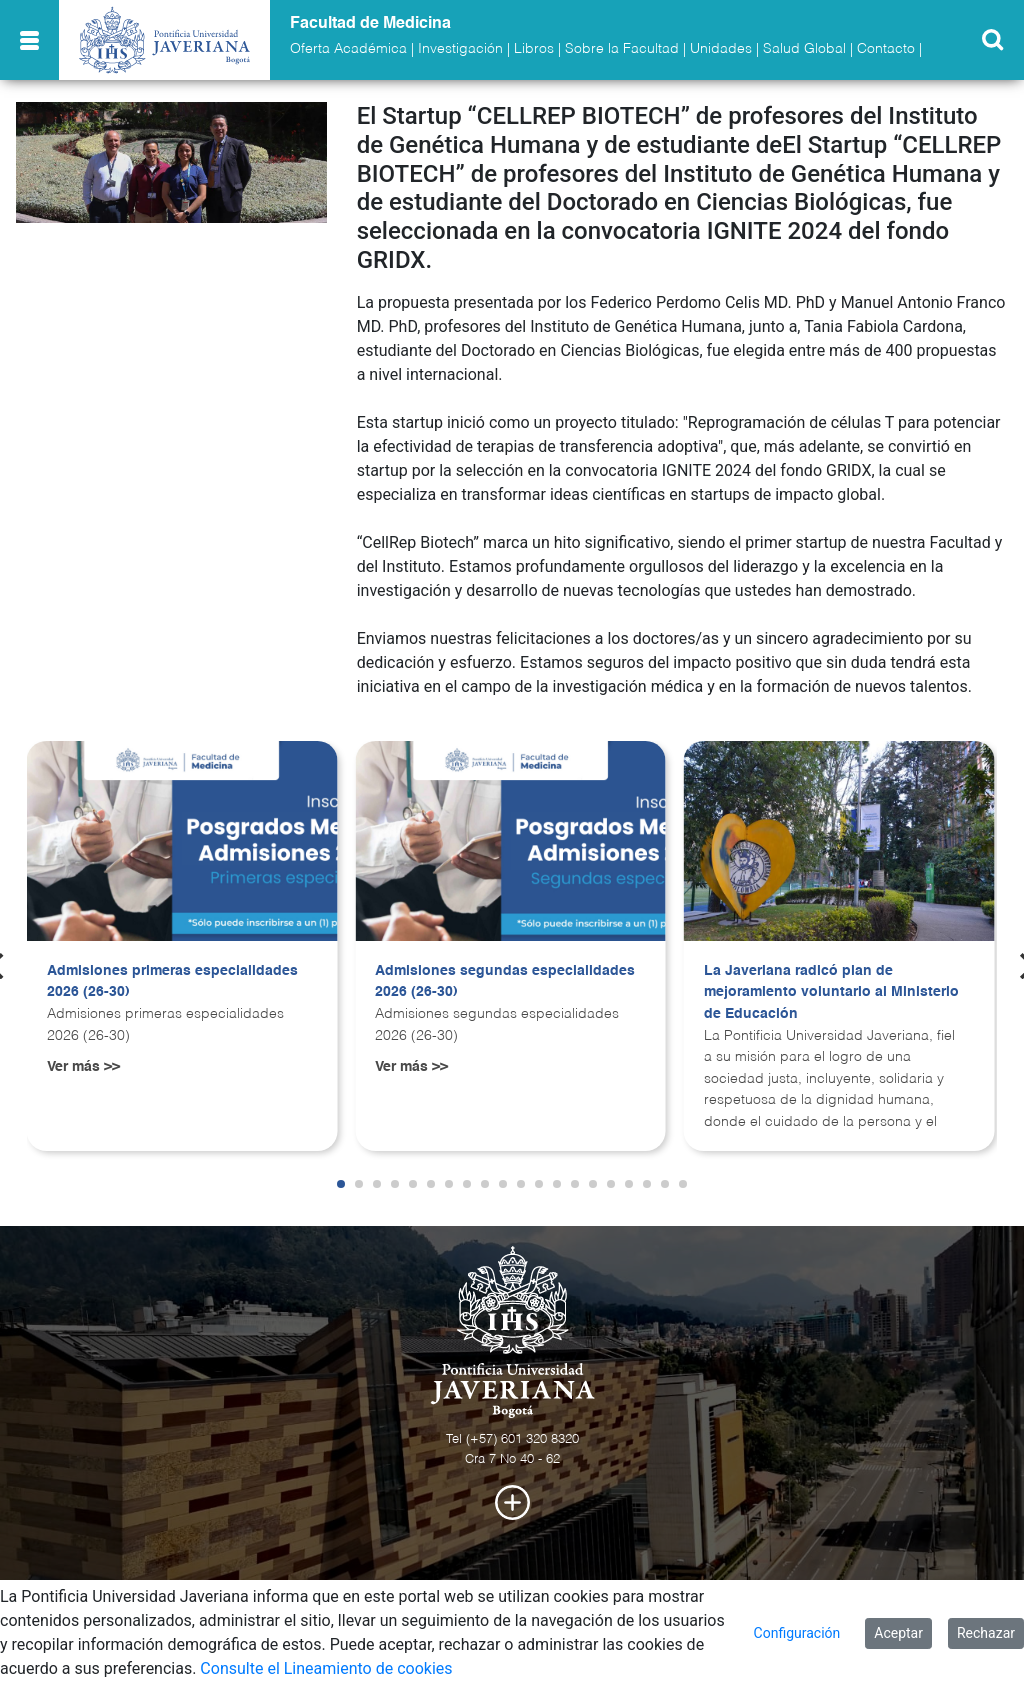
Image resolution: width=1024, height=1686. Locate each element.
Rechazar (986, 1633)
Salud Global (804, 49)
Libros (534, 49)
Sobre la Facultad (622, 49)
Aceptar (898, 1633)
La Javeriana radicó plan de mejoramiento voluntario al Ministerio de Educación (831, 992)
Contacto (886, 49)
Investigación (460, 49)
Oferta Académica (348, 49)
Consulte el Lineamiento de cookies (326, 1668)
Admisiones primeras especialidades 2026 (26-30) (172, 982)
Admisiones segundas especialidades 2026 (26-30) (505, 982)
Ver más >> (83, 1067)
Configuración (797, 1633)
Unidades (721, 49)
